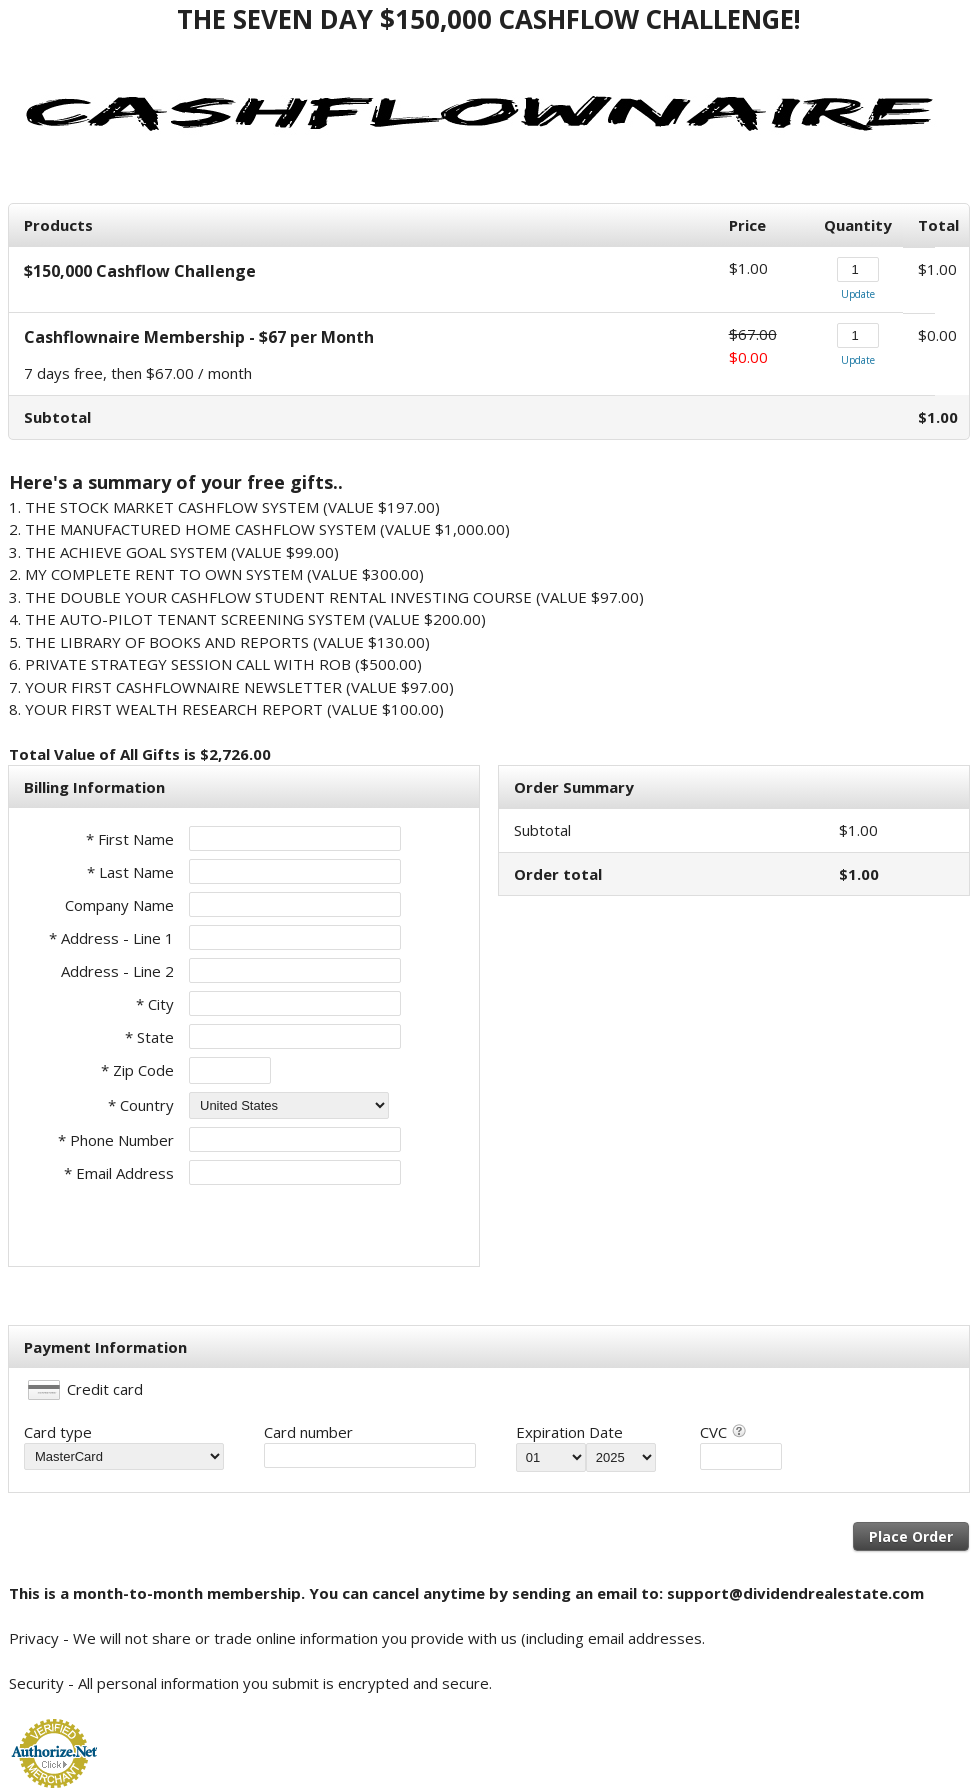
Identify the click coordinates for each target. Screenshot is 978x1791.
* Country (141, 1105)
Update (858, 294)
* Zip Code (137, 1070)
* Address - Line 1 (111, 938)
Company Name (119, 905)
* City (155, 1004)
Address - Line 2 (117, 971)
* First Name (130, 839)
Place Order (911, 1536)
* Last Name (130, 872)
